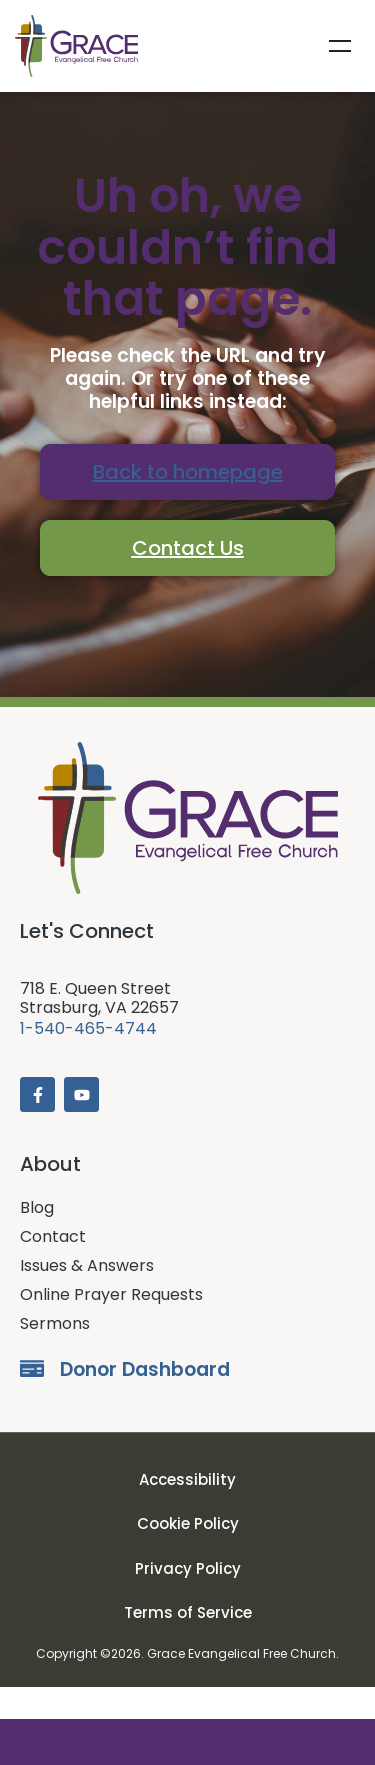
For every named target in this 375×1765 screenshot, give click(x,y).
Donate (187, 1742)
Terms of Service (188, 1645)
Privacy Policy (188, 1600)
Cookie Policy (188, 1556)
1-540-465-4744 (88, 1060)
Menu (340, 46)
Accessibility (187, 1511)
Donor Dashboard (145, 1402)
